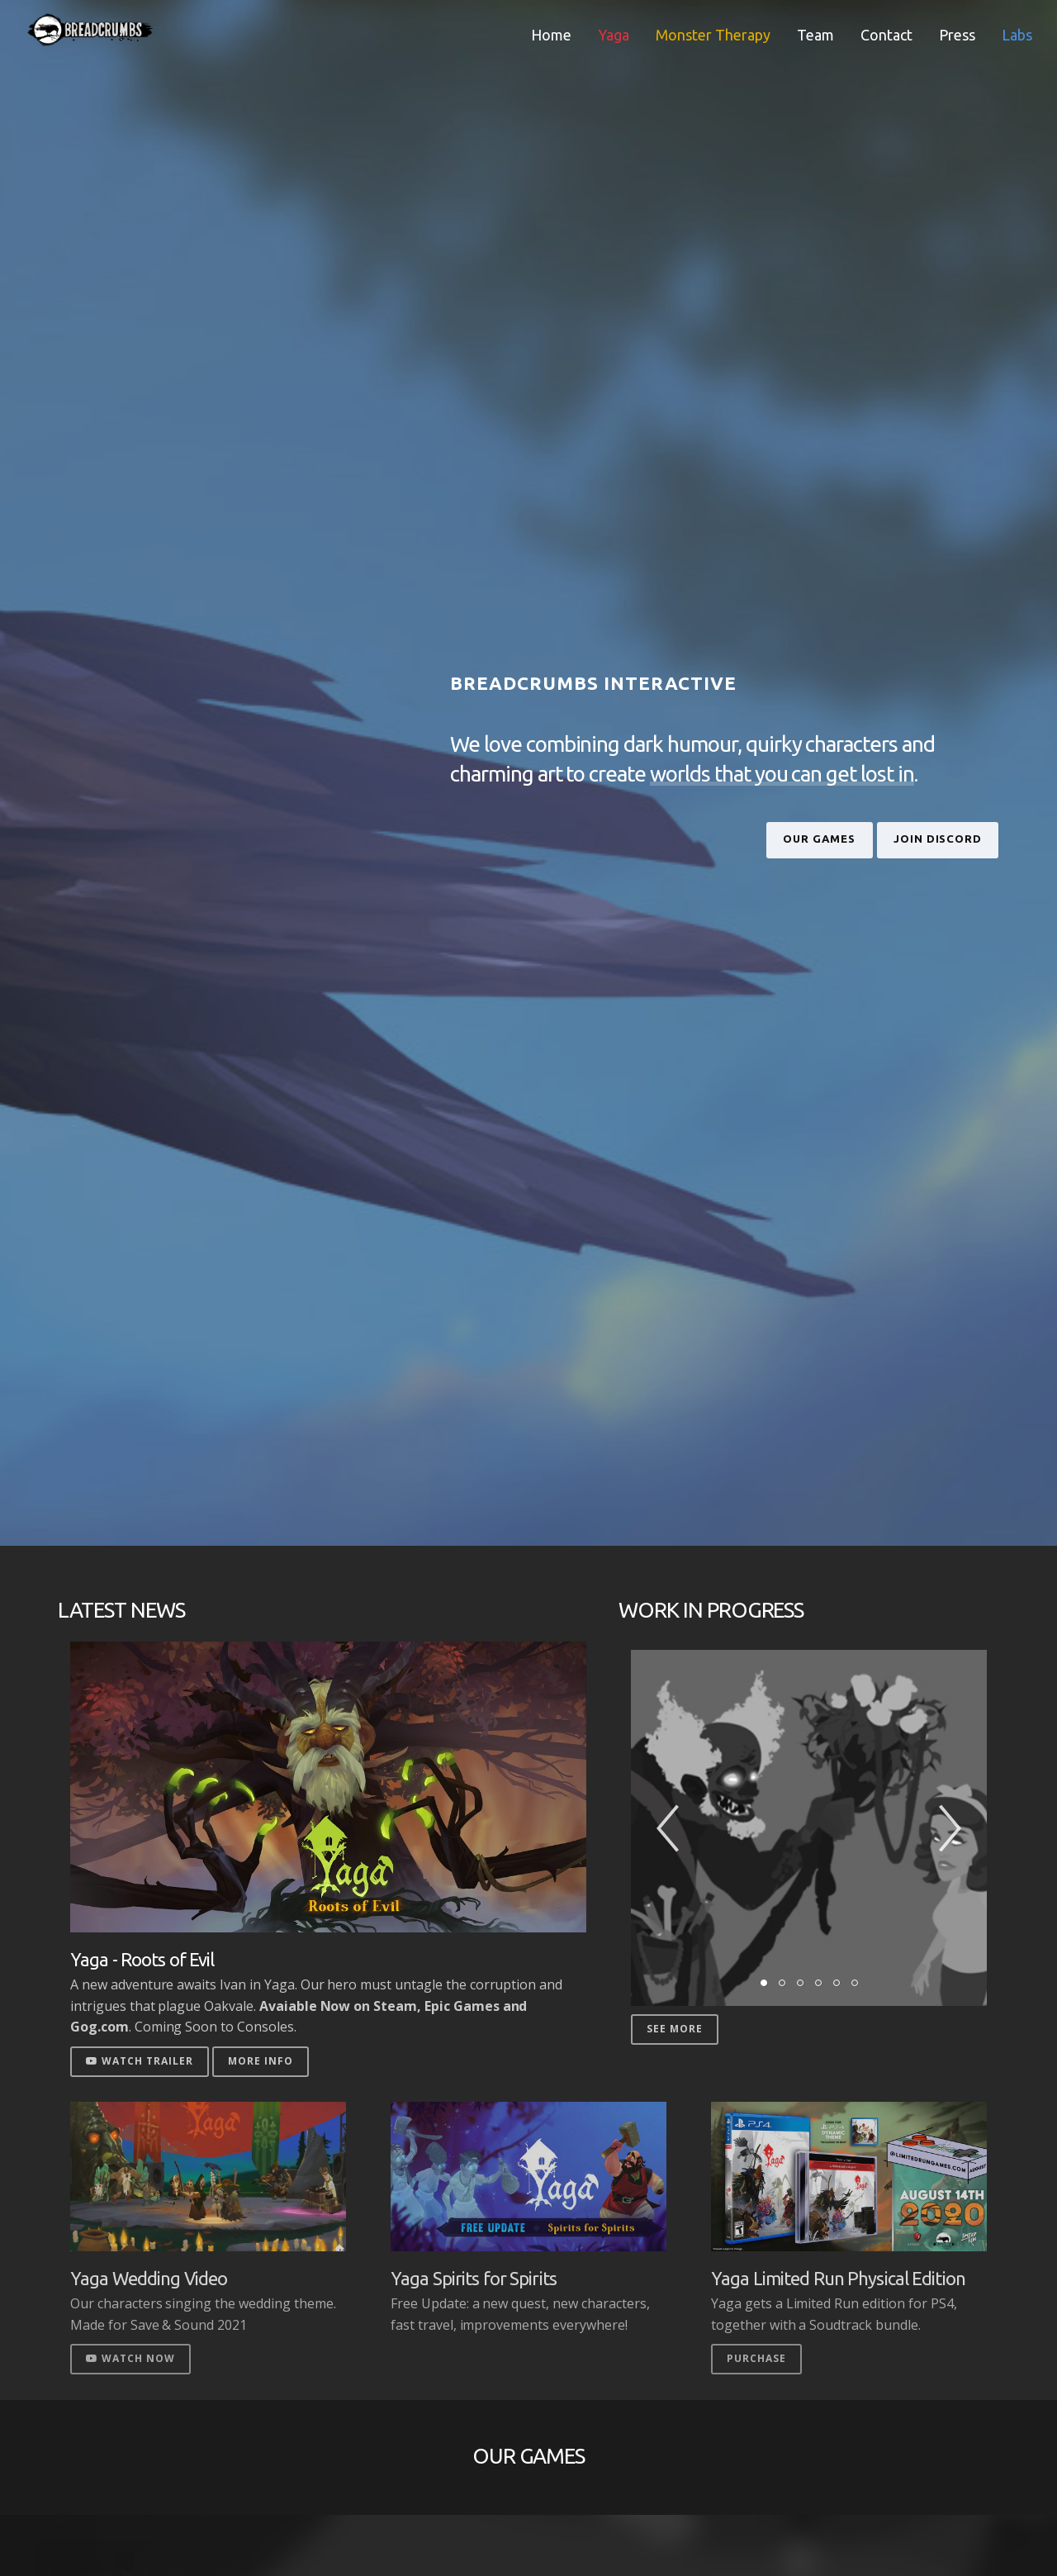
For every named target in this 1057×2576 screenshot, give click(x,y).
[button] (667, 1828)
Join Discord (914, 839)
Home (551, 34)
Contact (886, 34)
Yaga (613, 34)
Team (815, 34)
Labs (1017, 34)
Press (957, 34)
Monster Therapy (713, 34)
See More (675, 2029)
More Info (260, 2061)
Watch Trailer (139, 2061)
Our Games (749, 839)
